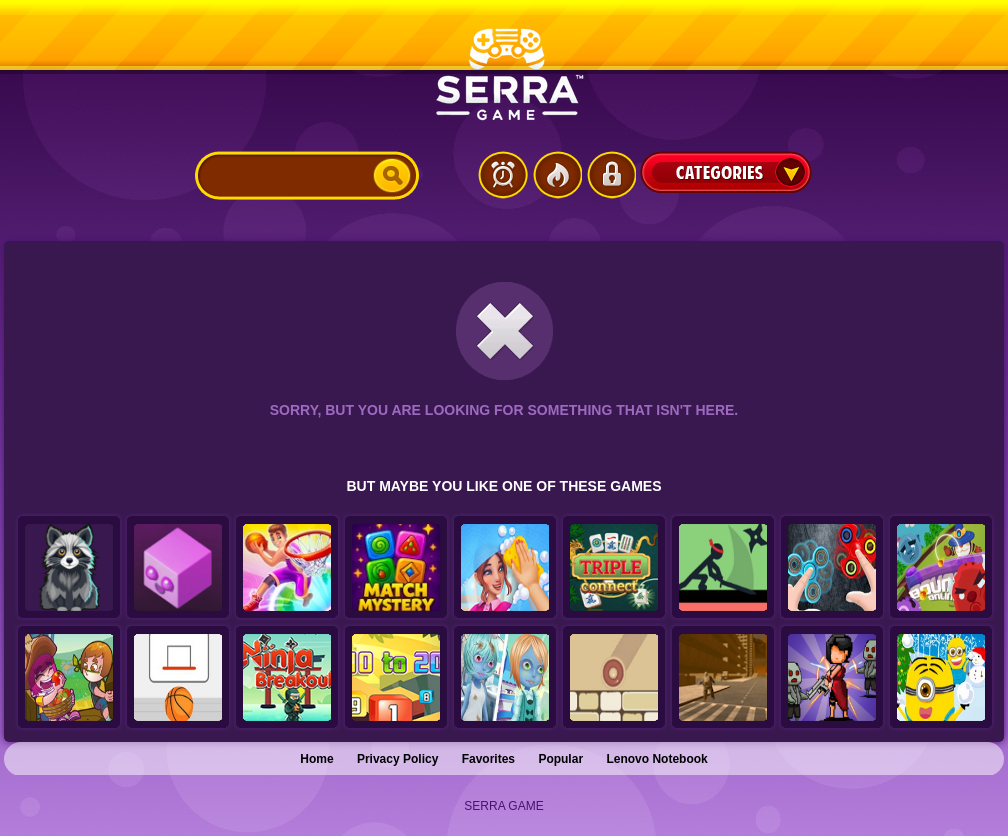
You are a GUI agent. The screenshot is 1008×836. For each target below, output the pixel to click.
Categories (726, 172)
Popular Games (557, 175)
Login (611, 175)
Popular (560, 759)
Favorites (488, 759)
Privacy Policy (397, 759)
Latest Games (503, 175)
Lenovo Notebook (656, 759)
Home (316, 759)
